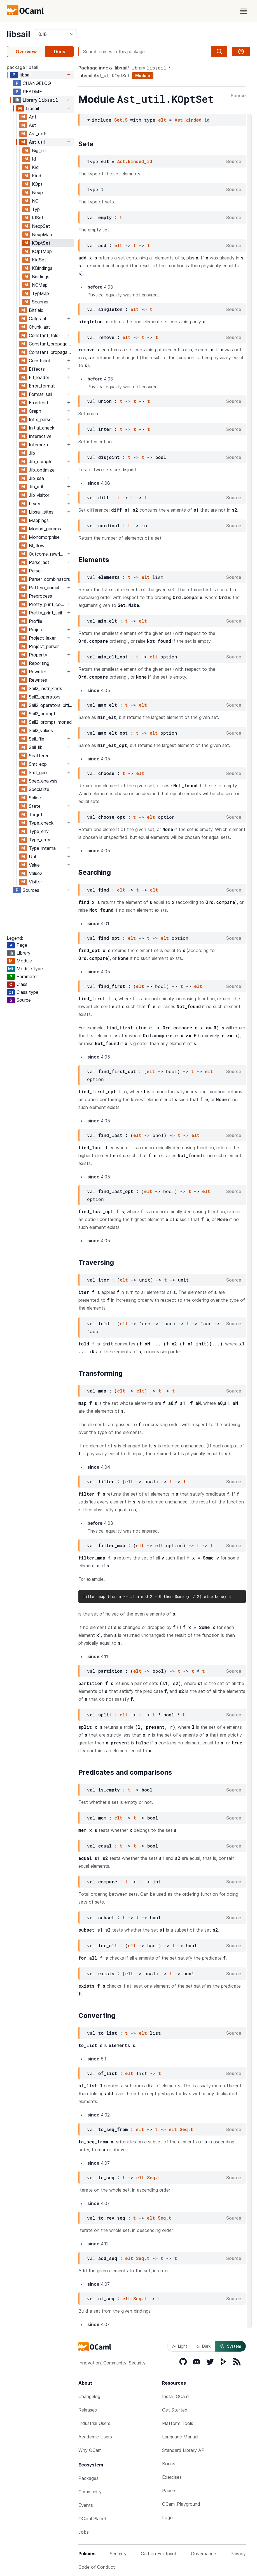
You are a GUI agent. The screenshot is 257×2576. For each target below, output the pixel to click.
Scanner (40, 302)
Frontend (38, 402)
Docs (59, 51)
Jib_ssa (36, 478)
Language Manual (180, 2437)
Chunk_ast (39, 327)
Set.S (121, 120)
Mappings (39, 520)
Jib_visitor (39, 495)
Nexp (37, 192)
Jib (32, 453)
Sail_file (36, 739)
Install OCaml (175, 2396)
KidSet (39, 260)
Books (168, 2463)
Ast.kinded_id (192, 120)
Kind (36, 175)
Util (32, 856)
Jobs (83, 2532)
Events (85, 2505)
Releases (87, 2410)
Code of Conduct (96, 2567)
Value (34, 865)
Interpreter (40, 444)
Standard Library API (184, 2450)
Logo (167, 2517)
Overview (26, 51)
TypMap (40, 293)
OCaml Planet (92, 2518)
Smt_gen (38, 772)
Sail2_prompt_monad (50, 722)
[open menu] (243, 11)
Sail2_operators (44, 697)
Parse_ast (39, 562)
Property (38, 655)
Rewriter (37, 671)
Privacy (238, 2553)
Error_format (42, 386)
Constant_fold (44, 335)
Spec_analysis (43, 781)
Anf (32, 117)
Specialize (39, 789)
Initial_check (41, 428)
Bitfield (36, 310)
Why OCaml (90, 2450)
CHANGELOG (37, 83)
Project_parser (44, 646)
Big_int (39, 150)
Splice (35, 797)
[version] (55, 34)
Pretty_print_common (47, 604)
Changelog (89, 2396)
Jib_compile (41, 461)
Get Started (175, 2410)
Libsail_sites (41, 512)
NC (35, 201)
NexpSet (41, 226)
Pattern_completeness (47, 587)
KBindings (42, 268)
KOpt (37, 184)
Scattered (39, 755)
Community (90, 2491)
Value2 (35, 873)
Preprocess (40, 596)
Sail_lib (36, 747)
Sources (31, 890)
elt (162, 120)
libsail (18, 34)
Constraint (40, 360)
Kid (35, 167)
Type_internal (43, 848)
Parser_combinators (49, 579)
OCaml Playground (181, 2504)
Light (179, 2346)
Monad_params (45, 529)
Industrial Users (94, 2423)
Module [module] (142, 75)
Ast (32, 125)
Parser (35, 571)
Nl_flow (37, 545)
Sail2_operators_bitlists (51, 705)
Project (36, 629)
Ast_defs (38, 133)
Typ (36, 209)
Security (118, 2553)
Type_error (40, 840)
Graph (35, 411)
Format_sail (40, 394)
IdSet (37, 218)
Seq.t (186, 2129)
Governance (203, 2553)
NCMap (40, 285)
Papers (169, 2490)
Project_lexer (42, 638)
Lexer (34, 503)
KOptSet (41, 243)
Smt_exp (38, 764)
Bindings (40, 276)
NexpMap (42, 234)
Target (36, 814)
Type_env (39, 831)
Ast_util (37, 142)
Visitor (35, 882)
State (35, 806)
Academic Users (95, 2437)
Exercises (172, 2477)
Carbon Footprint (159, 2553)
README (32, 91)
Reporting (39, 663)
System (230, 2346)
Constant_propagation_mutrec (51, 352)
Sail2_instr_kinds (45, 688)
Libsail (32, 108)
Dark (204, 2346)
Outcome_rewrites (47, 554)
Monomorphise (44, 537)
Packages (88, 2478)
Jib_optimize (42, 470)
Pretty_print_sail (45, 613)
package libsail (22, 67)
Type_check (41, 823)
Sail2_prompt (42, 713)
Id (34, 159)
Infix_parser (41, 419)
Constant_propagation (51, 344)
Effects (37, 369)
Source (238, 95)
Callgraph (38, 318)
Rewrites (38, 680)
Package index (94, 68)
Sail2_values (41, 730)
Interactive (40, 436)
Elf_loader (39, 377)
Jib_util (36, 486)
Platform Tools (177, 2423)
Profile (35, 621)
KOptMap (42, 251)
